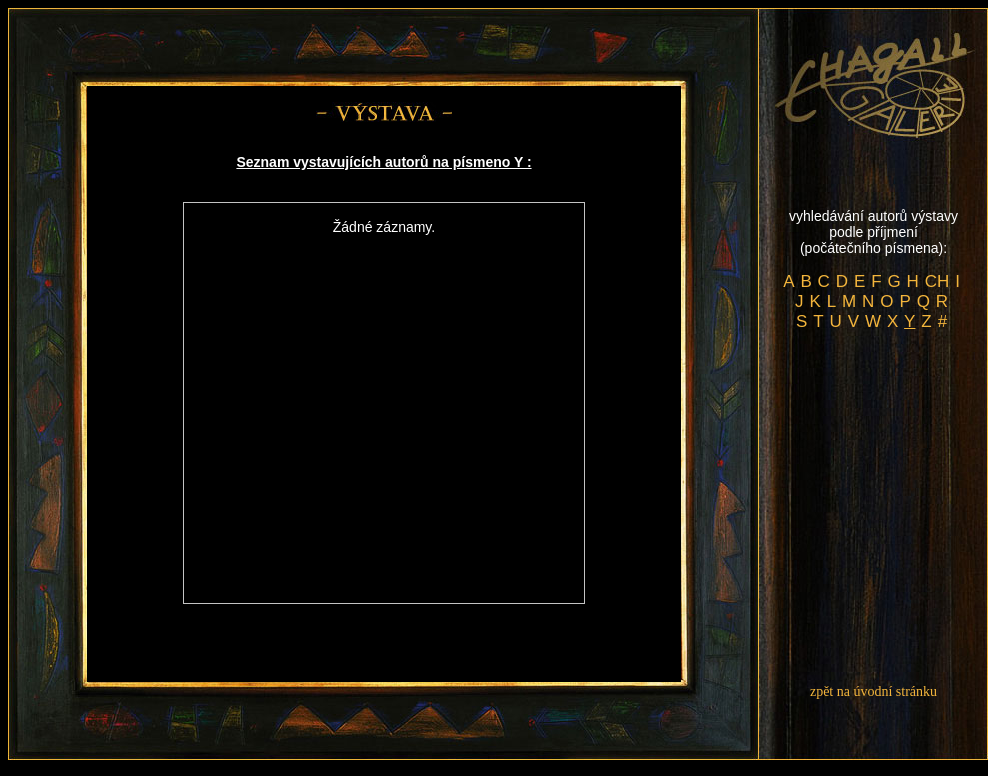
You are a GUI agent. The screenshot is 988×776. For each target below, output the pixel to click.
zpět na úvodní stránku (873, 691)
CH (937, 281)
